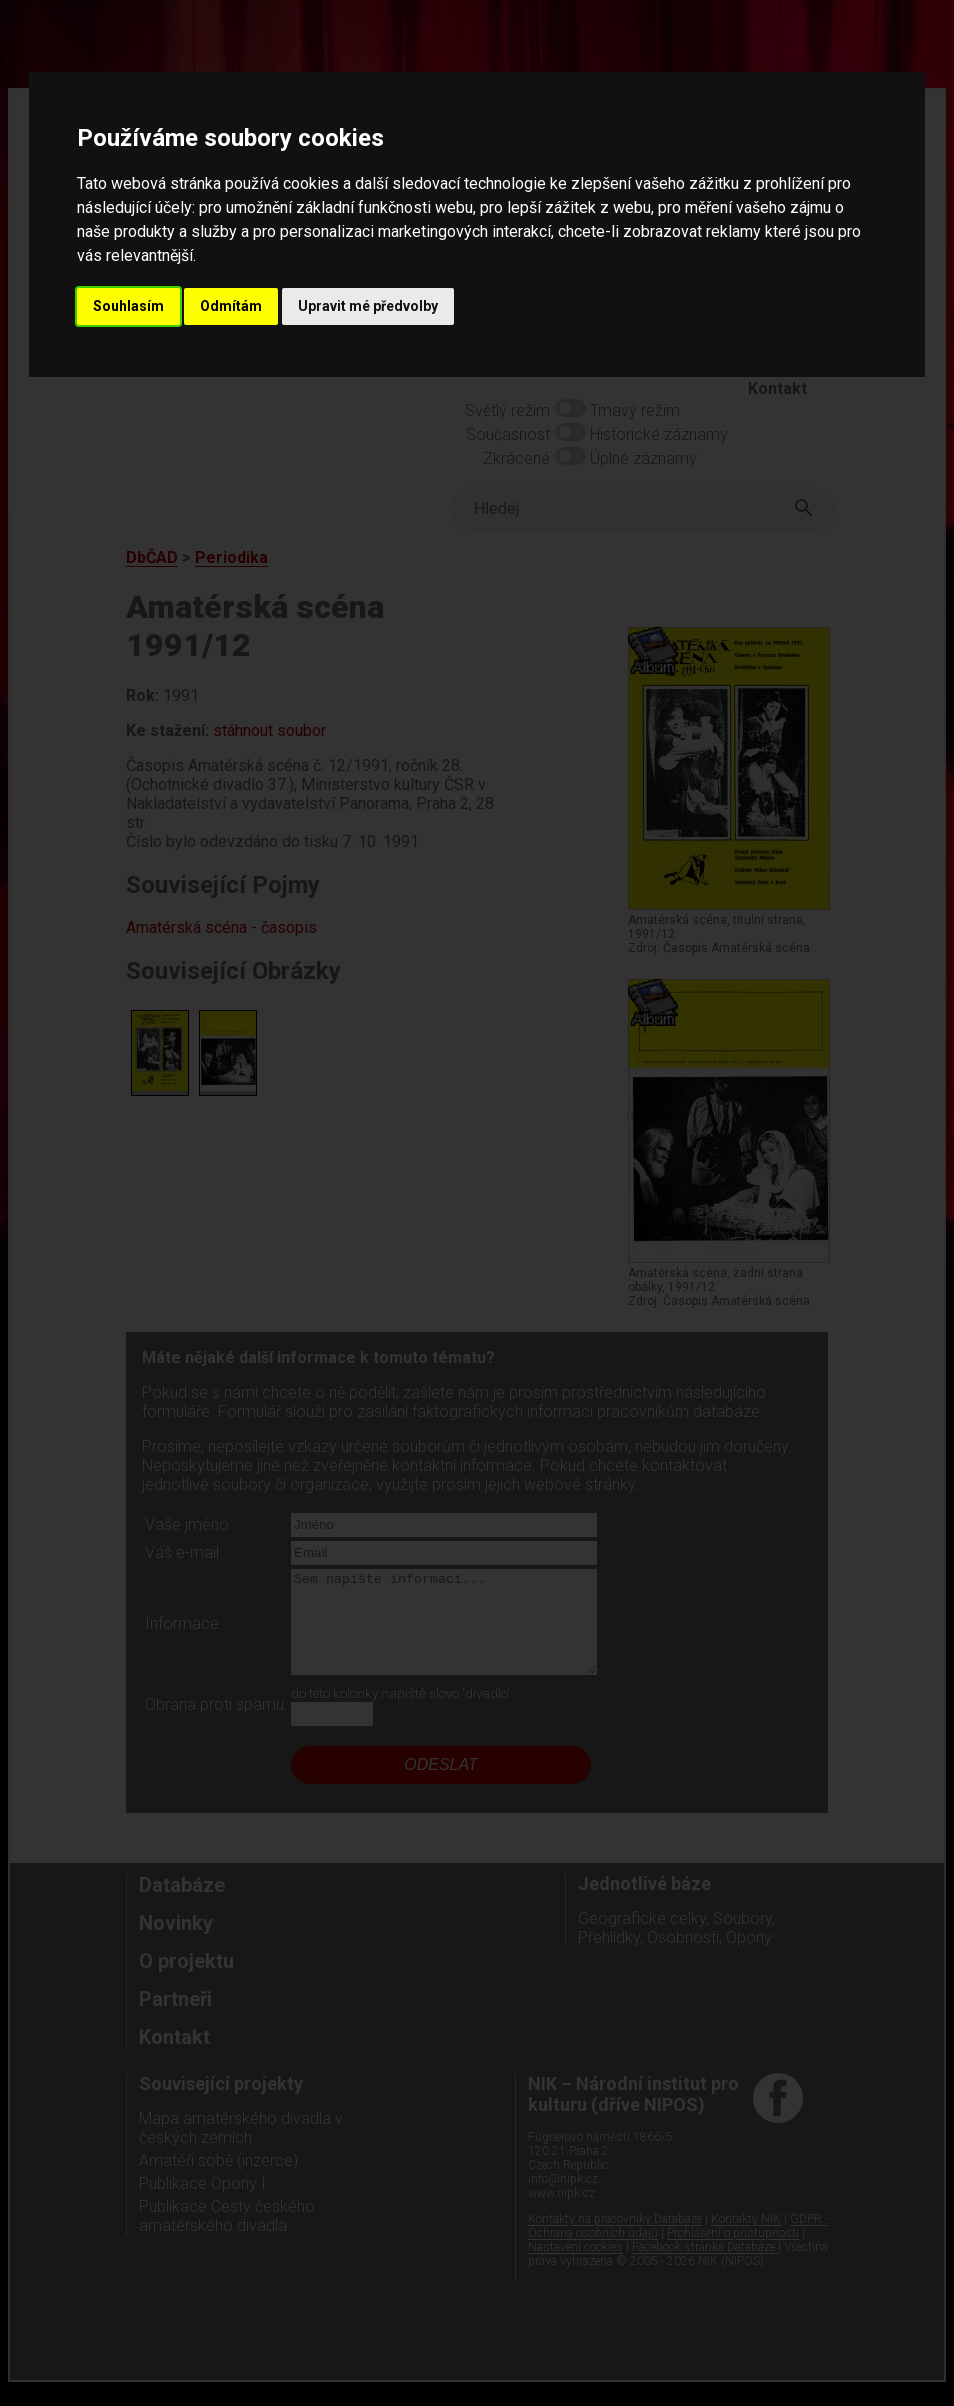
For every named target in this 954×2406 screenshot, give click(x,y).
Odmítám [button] (231, 306)
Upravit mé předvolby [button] (368, 306)
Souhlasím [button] (128, 306)
